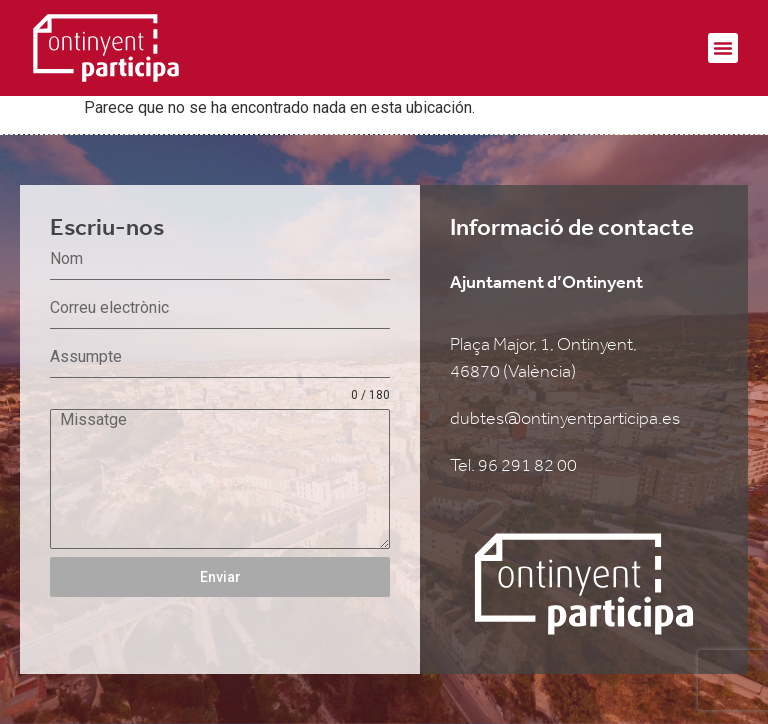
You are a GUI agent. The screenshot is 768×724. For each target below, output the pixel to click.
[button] (723, 48)
